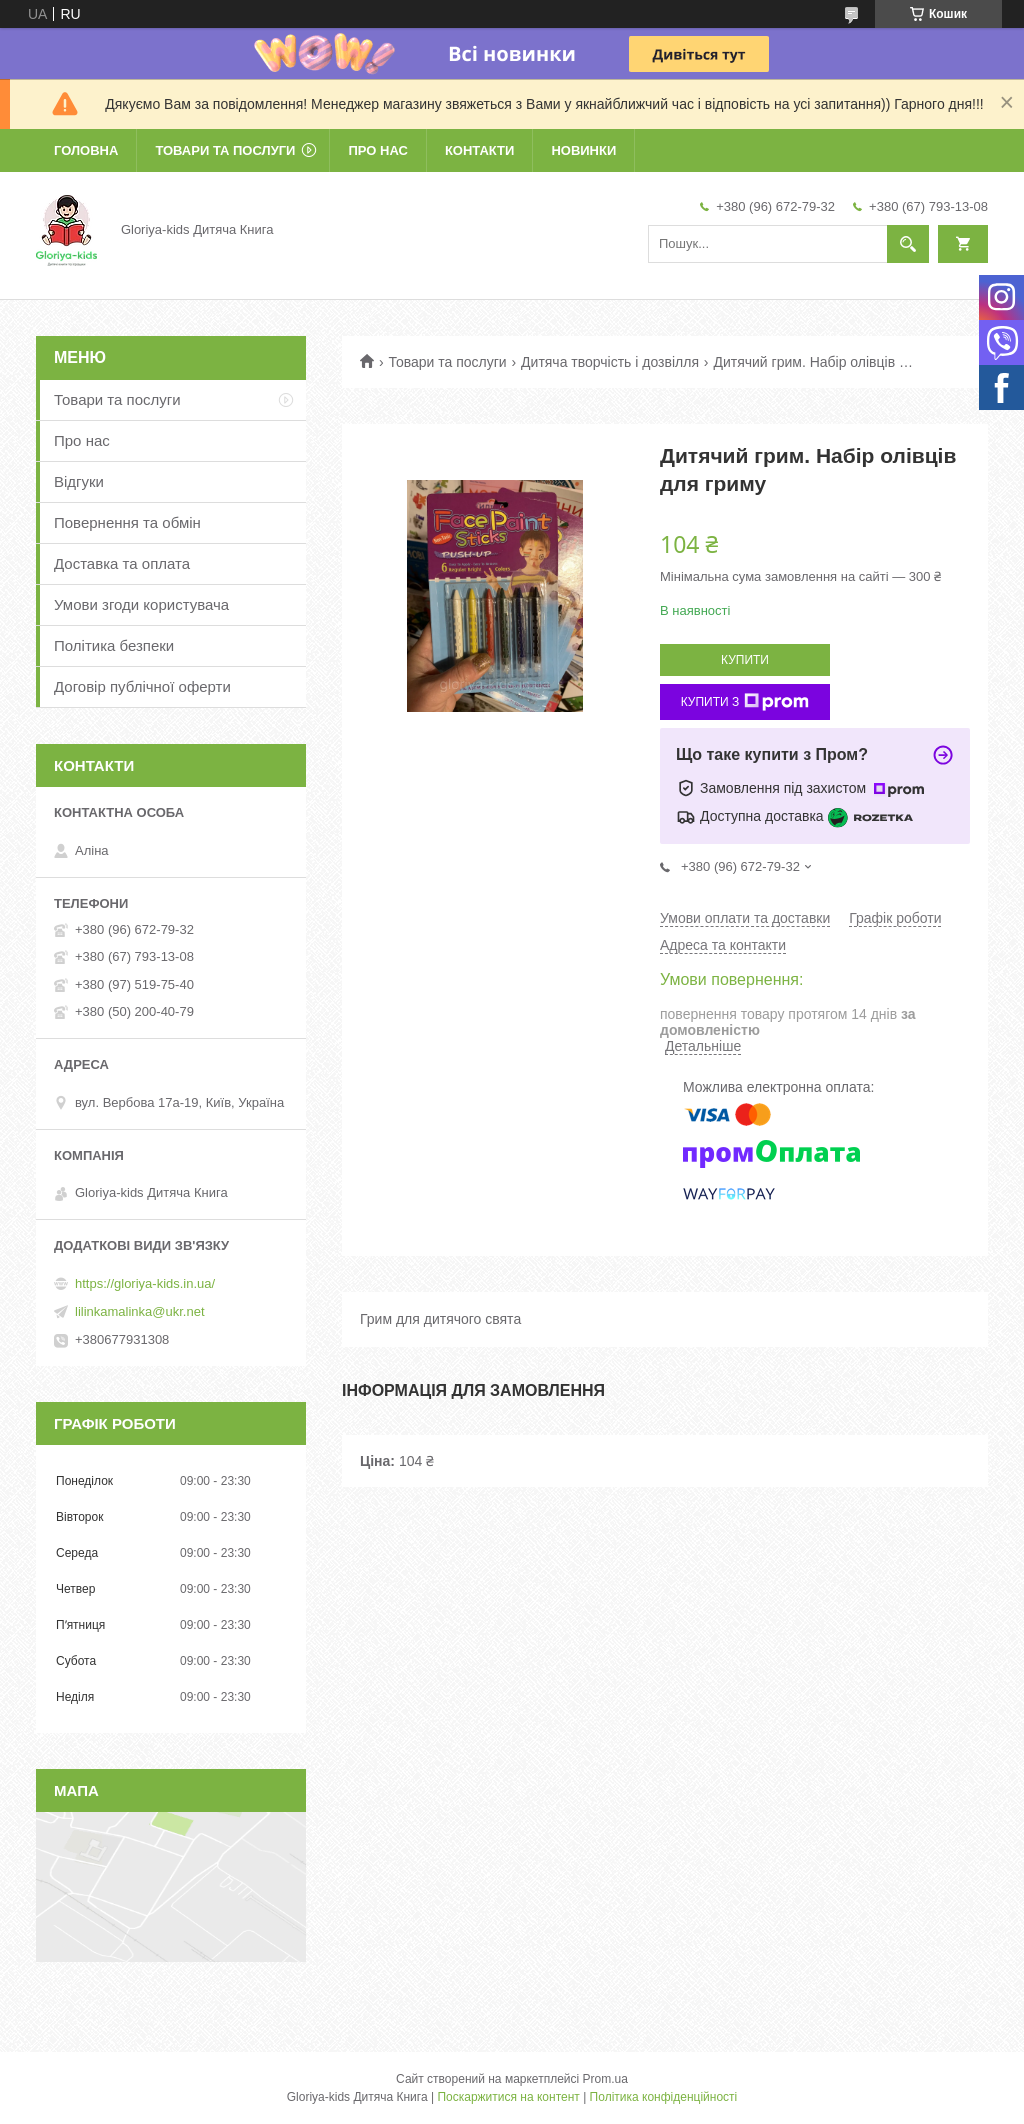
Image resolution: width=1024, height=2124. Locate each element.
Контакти (480, 150)
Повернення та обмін (127, 522)
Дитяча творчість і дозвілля (610, 362)
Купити (745, 660)
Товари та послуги (225, 150)
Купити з (745, 702)
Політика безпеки (114, 645)
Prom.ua (605, 2079)
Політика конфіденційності (664, 2097)
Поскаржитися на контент (508, 2097)
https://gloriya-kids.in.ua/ (145, 1283)
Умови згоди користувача (141, 604)
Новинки (583, 150)
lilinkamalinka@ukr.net (140, 1311)
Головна (86, 150)
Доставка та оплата (122, 563)
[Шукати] (908, 244)
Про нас (377, 150)
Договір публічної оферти (142, 686)
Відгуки (79, 481)
